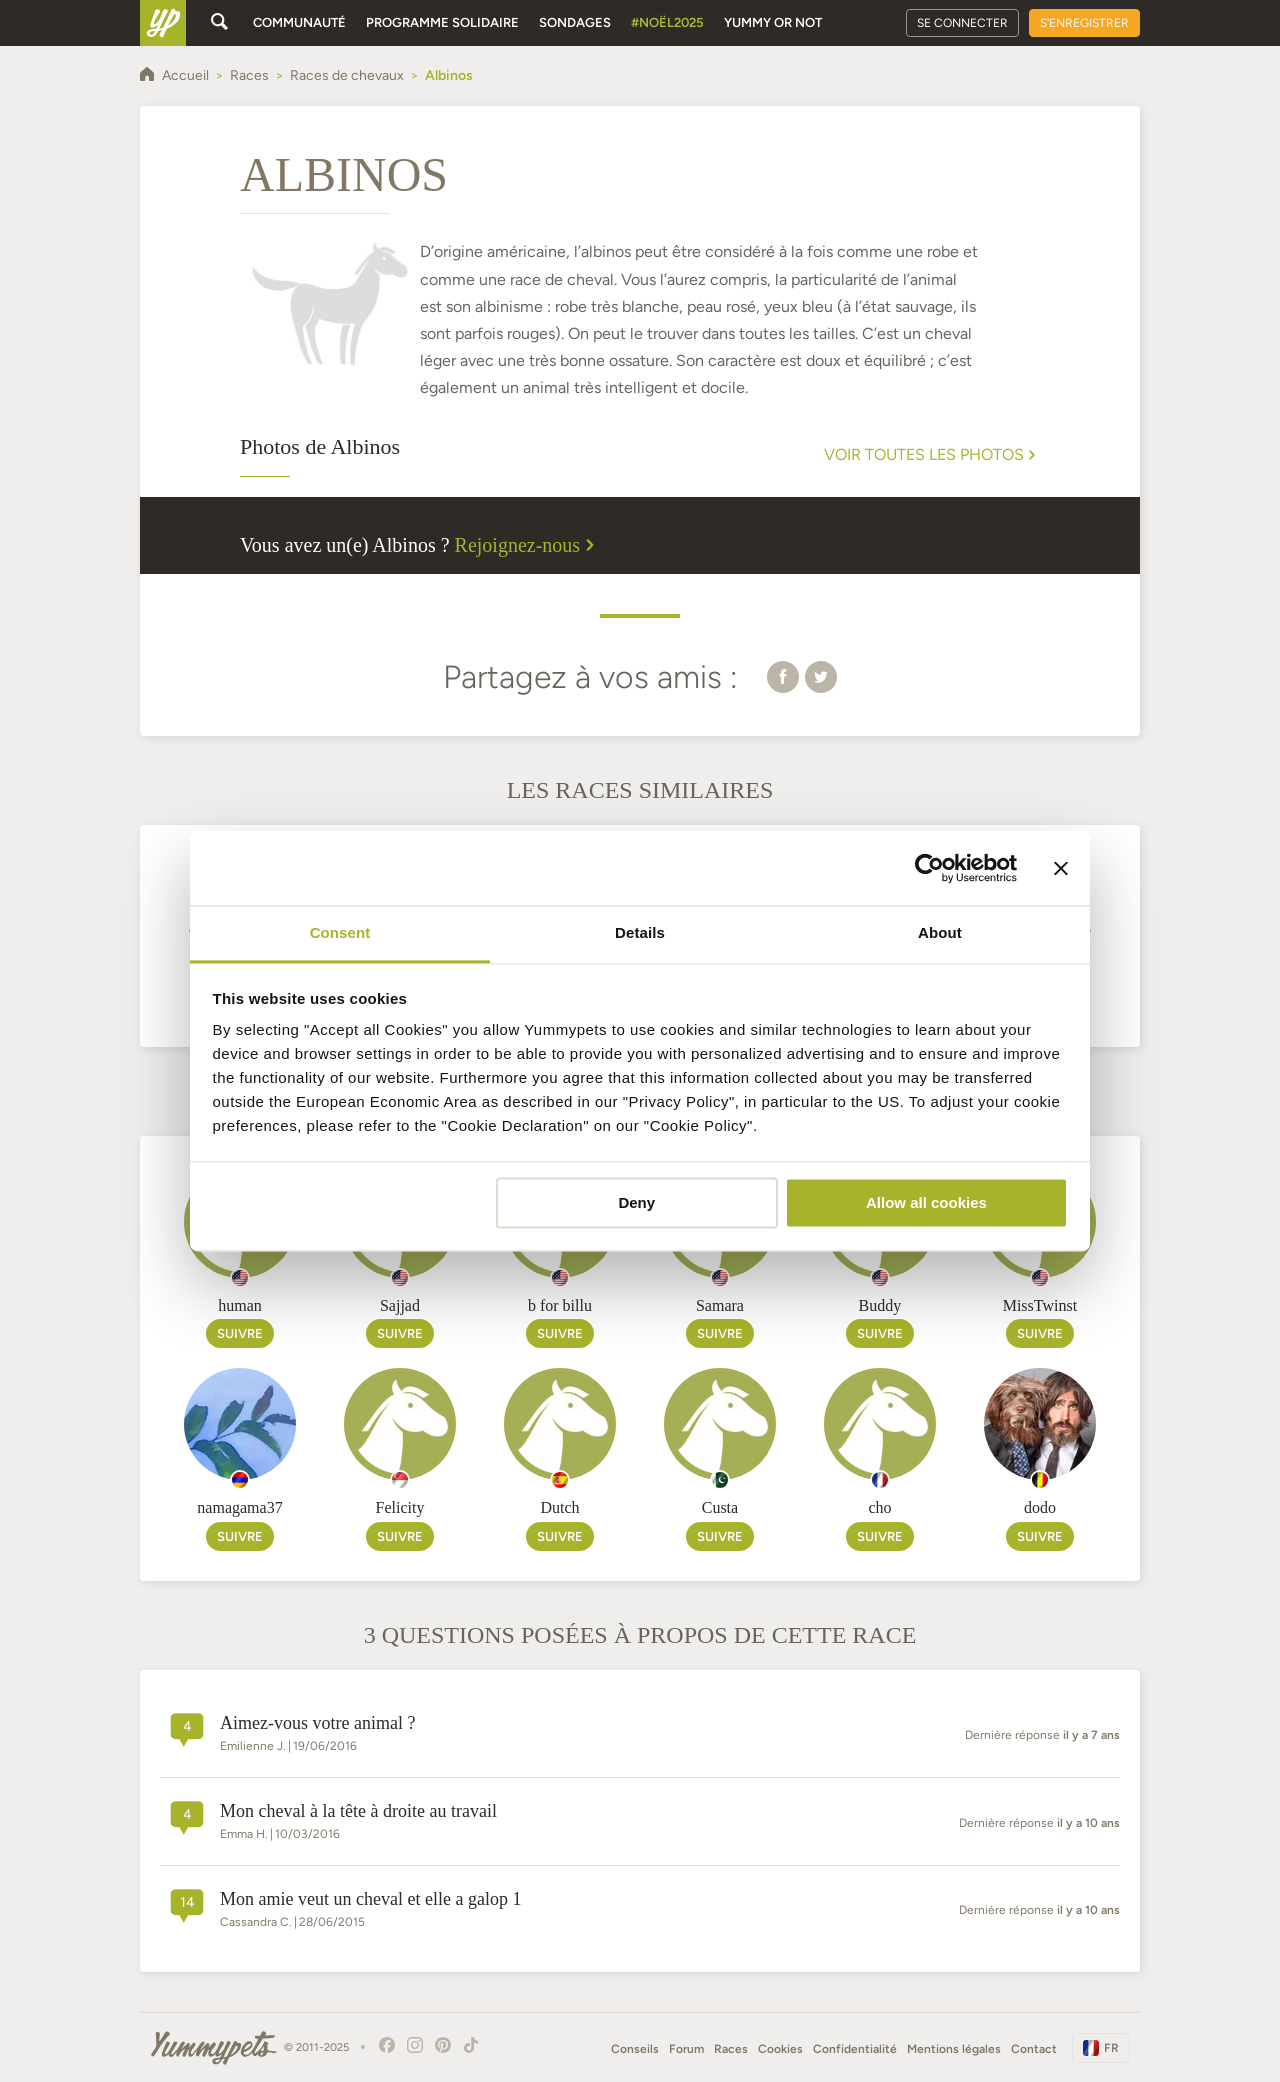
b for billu (560, 1305)
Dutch (559, 1507)
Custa (720, 1507)
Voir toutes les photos (932, 455)
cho (879, 1507)
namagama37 (239, 1507)
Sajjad (400, 1305)
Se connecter (962, 23)
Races (731, 2049)
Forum (686, 2049)
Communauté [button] (299, 22)
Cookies (780, 2049)
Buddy (880, 1305)
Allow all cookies (926, 1202)
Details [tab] (640, 932)
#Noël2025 (667, 22)
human (240, 1305)
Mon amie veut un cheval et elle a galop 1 (370, 1899)
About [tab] (940, 932)
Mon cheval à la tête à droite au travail (358, 1811)
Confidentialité (855, 2049)
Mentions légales (954, 2049)
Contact (1034, 2049)
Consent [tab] (340, 932)
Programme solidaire (442, 22)
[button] (783, 676)
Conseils (635, 2049)
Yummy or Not (773, 22)
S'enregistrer (1084, 23)
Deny (636, 1202)
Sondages (575, 22)
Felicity (400, 1507)
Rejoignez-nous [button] (528, 545)
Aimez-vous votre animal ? (317, 1723)
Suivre (240, 1333)
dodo (1040, 1507)
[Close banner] (1061, 868)
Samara (720, 1305)
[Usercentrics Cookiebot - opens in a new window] (929, 868)
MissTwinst (1040, 1305)
